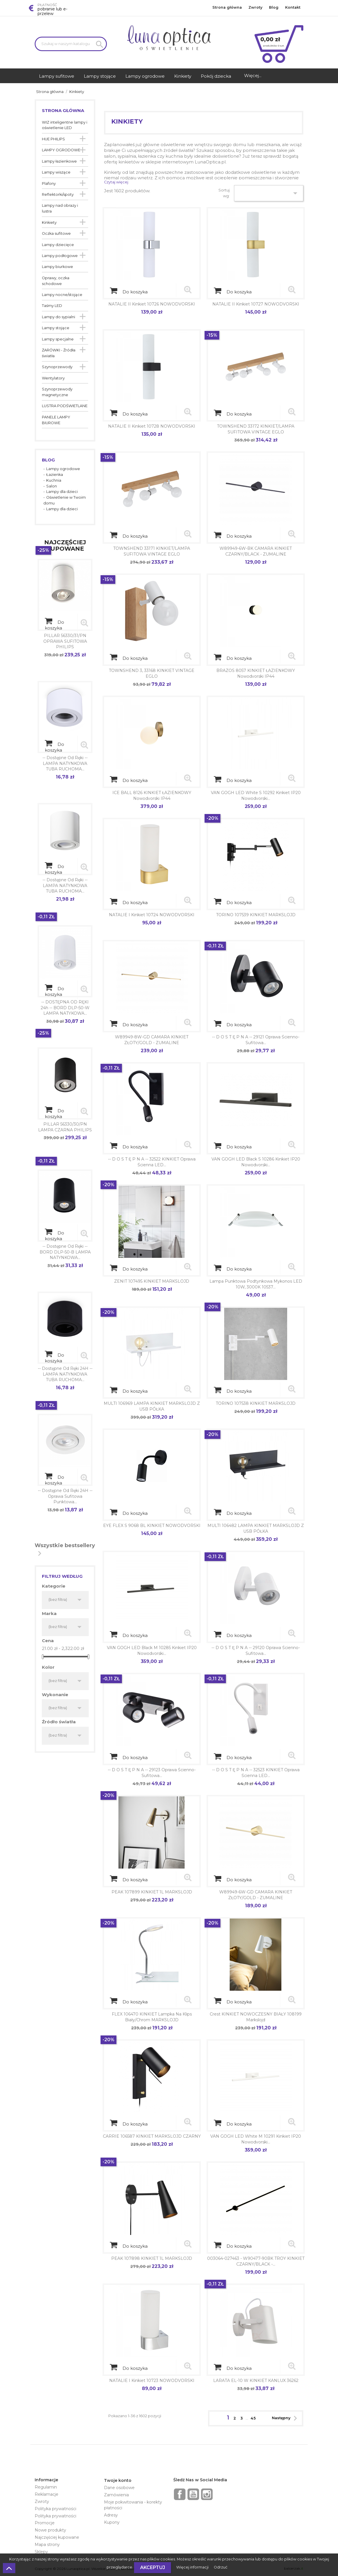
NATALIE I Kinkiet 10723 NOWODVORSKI (151, 2380)
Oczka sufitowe (56, 233)
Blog (273, 7)
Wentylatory (53, 378)
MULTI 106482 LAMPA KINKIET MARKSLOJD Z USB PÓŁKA (255, 1528)
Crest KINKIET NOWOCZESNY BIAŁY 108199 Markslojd (256, 2016)
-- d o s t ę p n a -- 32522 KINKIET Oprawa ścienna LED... (152, 1161)
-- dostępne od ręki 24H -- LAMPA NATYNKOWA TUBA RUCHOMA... (65, 1374)
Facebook (180, 2494)
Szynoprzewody (57, 367)
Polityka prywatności (55, 2508)
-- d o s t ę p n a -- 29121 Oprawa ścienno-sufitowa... (255, 1039)
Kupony (112, 2522)
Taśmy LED (52, 305)
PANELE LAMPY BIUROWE (56, 420)
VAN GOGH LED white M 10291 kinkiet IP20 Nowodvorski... (255, 2139)
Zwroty (255, 7)
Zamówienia (116, 2494)
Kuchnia (53, 480)
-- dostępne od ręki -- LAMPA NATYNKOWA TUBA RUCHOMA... (65, 763)
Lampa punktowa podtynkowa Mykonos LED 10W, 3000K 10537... (255, 1284)
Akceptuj (152, 2567)
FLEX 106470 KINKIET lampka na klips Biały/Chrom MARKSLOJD (152, 2016)
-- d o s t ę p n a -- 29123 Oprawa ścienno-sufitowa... (152, 1772)
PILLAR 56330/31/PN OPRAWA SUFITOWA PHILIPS (65, 641)
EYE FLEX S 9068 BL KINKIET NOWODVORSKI (151, 1525)
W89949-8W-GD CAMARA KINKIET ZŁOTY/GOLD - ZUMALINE (151, 1039)
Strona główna (227, 7)
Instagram (207, 2494)
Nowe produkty (50, 2530)
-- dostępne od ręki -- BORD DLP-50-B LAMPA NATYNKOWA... (65, 1252)
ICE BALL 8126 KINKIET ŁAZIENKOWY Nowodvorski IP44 (151, 795)
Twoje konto (117, 2480)
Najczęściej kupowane (57, 2537)
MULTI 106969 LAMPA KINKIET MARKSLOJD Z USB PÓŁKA (152, 1406)
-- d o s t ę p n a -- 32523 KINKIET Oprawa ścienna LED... (256, 1772)
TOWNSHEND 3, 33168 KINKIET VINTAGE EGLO (151, 673)
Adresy (111, 2515)
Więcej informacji (192, 2567)
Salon (51, 486)
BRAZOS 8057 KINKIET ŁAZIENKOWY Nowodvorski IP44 (255, 673)
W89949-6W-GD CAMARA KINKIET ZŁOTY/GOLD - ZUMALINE (255, 1894)
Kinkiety (49, 222)
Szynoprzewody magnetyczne (57, 392)
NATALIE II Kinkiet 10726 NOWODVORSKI (151, 304)
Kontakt (292, 7)
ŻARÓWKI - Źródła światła (58, 353)
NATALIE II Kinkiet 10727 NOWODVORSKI (255, 304)
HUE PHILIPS (53, 139)
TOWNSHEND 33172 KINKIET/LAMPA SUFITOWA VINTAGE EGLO (255, 429)
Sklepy (41, 2551)
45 (253, 2418)
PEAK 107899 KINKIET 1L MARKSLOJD (152, 1892)
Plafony (49, 183)
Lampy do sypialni (58, 317)
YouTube (193, 2494)
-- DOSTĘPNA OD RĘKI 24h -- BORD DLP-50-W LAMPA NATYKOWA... (65, 1007)
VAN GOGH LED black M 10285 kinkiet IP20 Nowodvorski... (152, 1650)
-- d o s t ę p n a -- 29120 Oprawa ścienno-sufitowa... (255, 1650)
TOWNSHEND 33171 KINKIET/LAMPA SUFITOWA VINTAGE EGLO (151, 551)
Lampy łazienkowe (59, 161)
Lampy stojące (55, 328)
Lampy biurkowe (57, 267)
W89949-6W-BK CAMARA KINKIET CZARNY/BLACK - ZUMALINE (256, 551)
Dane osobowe (119, 2487)
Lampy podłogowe (60, 256)
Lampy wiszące (56, 172)
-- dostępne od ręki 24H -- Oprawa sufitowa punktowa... (65, 1496)
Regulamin (46, 2487)
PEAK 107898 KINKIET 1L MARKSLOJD (151, 2258)
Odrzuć (220, 2567)
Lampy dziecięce (58, 245)
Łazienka (54, 474)
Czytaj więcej (116, 182)
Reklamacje (46, 2494)
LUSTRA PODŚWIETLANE (65, 406)
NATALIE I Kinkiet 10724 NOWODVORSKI (151, 914)
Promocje (45, 2522)
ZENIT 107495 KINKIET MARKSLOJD (151, 1281)
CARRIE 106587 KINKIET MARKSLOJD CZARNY (152, 2136)
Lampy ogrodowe (63, 469)
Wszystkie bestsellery (65, 1550)
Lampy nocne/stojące (62, 295)
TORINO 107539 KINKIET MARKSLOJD (256, 914)
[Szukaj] (71, 44)
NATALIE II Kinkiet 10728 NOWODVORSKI (151, 426)
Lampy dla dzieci (62, 491)
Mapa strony (47, 2544)
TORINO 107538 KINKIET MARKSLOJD (256, 1403)
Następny (286, 2418)
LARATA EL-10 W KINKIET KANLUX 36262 (255, 2380)
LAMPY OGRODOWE (61, 150)
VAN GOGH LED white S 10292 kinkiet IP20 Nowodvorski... (256, 795)
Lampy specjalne (58, 339)
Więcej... (252, 75)
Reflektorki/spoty (58, 194)
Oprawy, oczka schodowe (55, 281)
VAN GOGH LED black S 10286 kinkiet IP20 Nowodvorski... (255, 1161)
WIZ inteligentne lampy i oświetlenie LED (64, 125)
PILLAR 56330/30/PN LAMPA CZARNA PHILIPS (65, 1127)
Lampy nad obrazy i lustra (60, 208)
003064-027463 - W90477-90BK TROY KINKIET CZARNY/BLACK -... (255, 2261)
